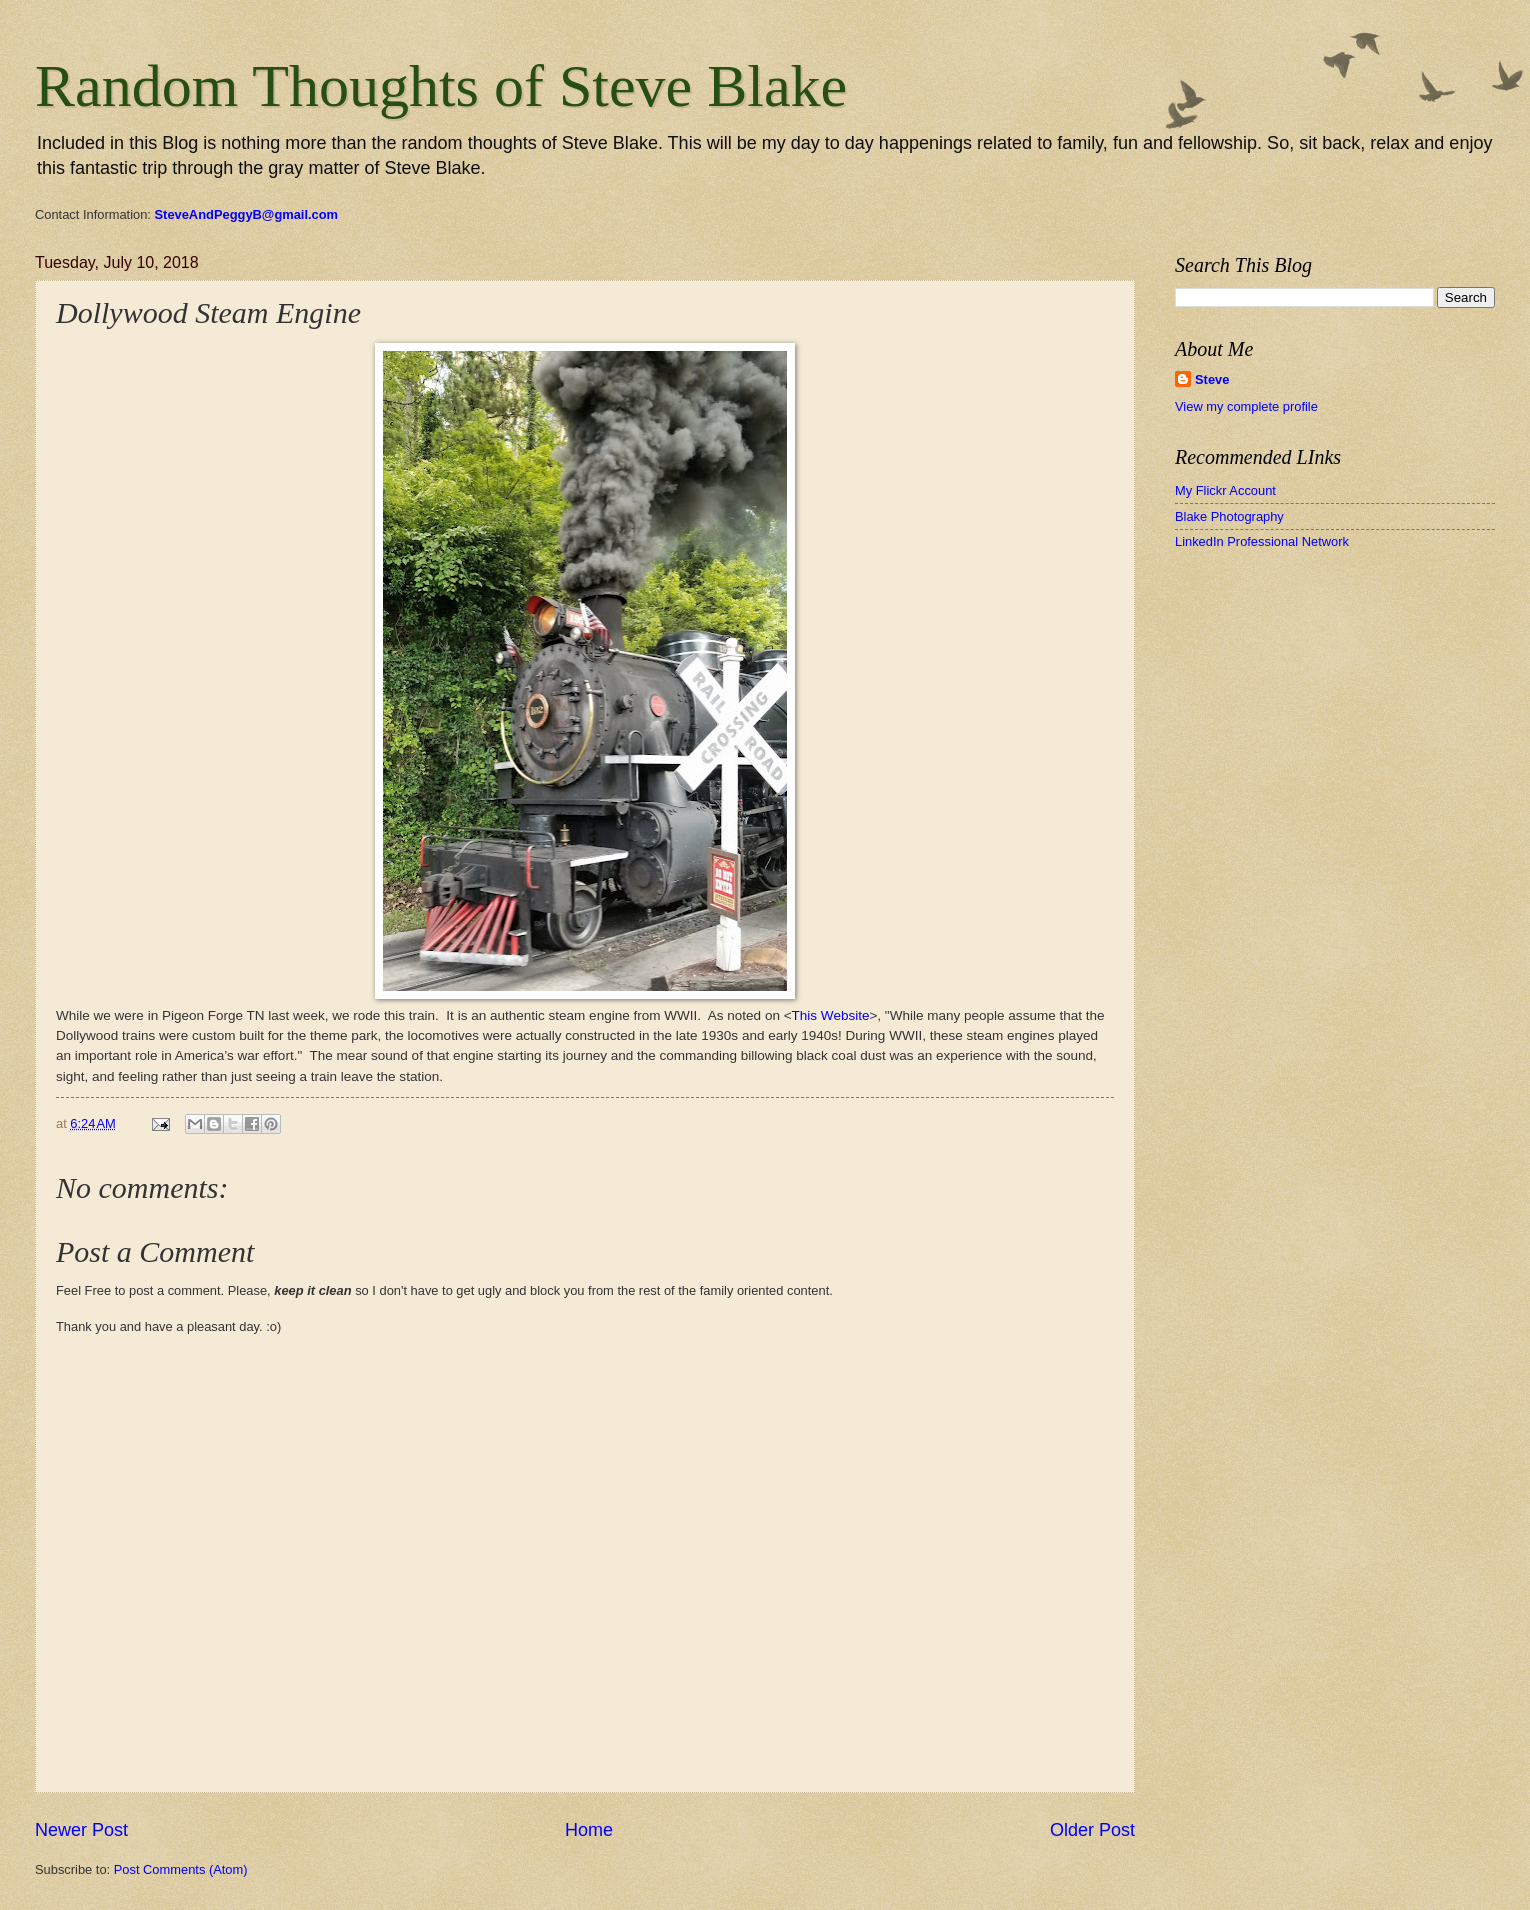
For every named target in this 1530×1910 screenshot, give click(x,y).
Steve (1212, 379)
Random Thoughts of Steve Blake (441, 86)
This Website (831, 1015)
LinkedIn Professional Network (1262, 541)
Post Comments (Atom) (181, 1869)
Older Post (1092, 1830)
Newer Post (81, 1830)
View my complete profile (1246, 406)
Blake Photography (1229, 516)
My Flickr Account (1225, 490)
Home (589, 1830)
